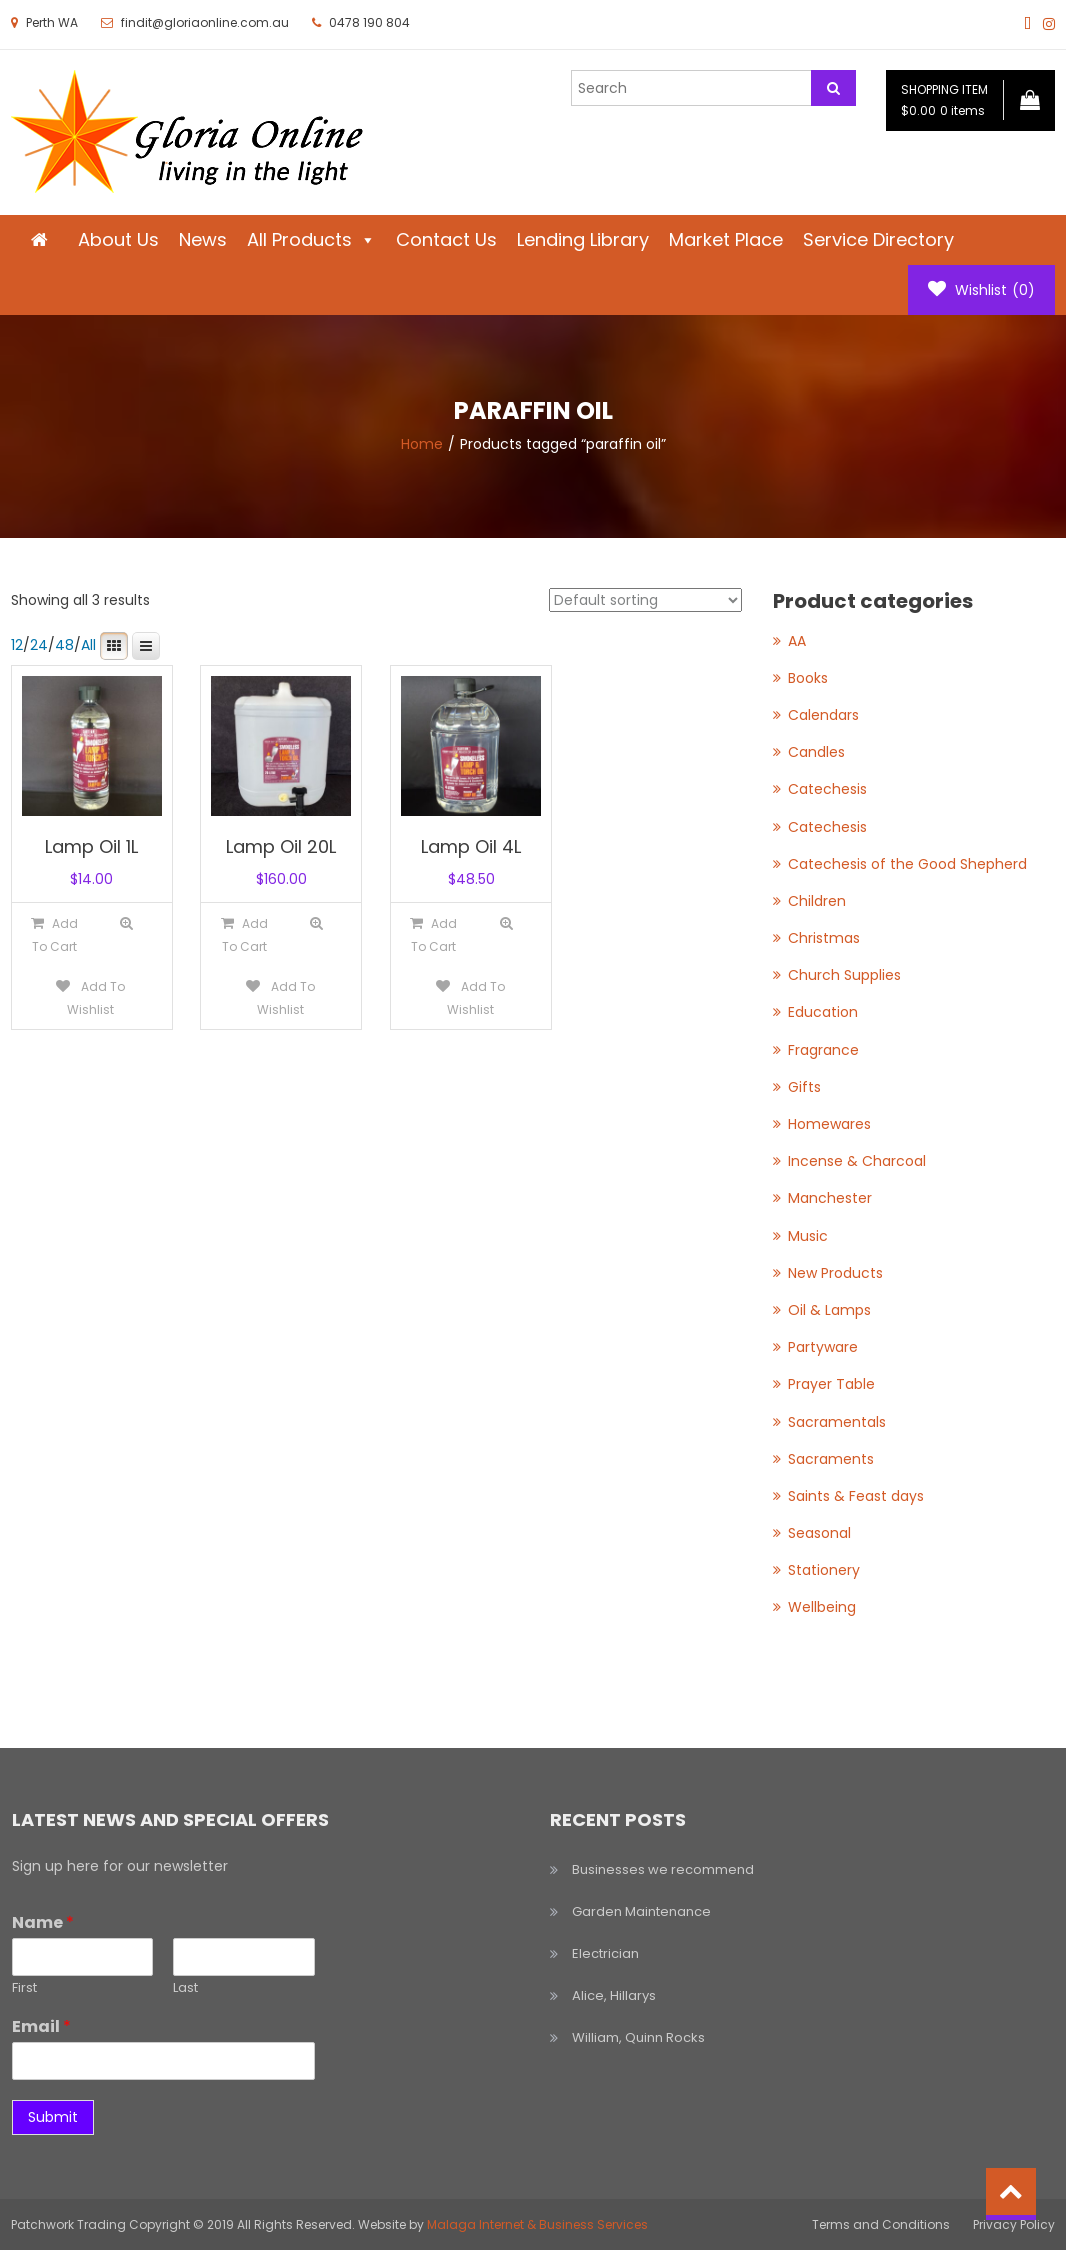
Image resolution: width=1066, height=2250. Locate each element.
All (88, 645)
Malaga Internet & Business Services (537, 2224)
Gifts (804, 1087)
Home (422, 444)
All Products (311, 239)
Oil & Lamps (829, 1310)
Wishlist (981, 290)
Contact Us (446, 239)
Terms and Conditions (881, 2224)
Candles (816, 752)
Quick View (127, 923)
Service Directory (878, 239)
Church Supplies (844, 975)
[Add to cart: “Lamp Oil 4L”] (434, 934)
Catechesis (827, 789)
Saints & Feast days (856, 1496)
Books (808, 678)
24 (39, 645)
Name (43, 1923)
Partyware (823, 1347)
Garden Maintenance (641, 1911)
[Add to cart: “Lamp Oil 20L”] (244, 934)
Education (823, 1012)
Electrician (605, 1953)
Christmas (824, 938)
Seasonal (819, 1533)
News (203, 239)
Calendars (823, 715)
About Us (118, 239)
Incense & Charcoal (857, 1161)
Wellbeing (822, 1607)
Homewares (829, 1124)
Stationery (824, 1570)
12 (17, 645)
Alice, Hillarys (614, 1995)
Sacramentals (837, 1422)
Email (41, 2027)
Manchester (830, 1198)
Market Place (726, 239)
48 (64, 645)
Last (185, 1988)
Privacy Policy (1014, 2224)
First (24, 1988)
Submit (53, 2117)
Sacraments (831, 1459)
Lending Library (583, 239)
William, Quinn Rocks (638, 2037)
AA (797, 641)
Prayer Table (831, 1384)
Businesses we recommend (663, 1869)
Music (808, 1236)
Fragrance (823, 1050)
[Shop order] (645, 600)
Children (817, 901)
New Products (835, 1273)
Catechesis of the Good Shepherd (907, 864)
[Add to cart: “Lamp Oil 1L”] (54, 934)
